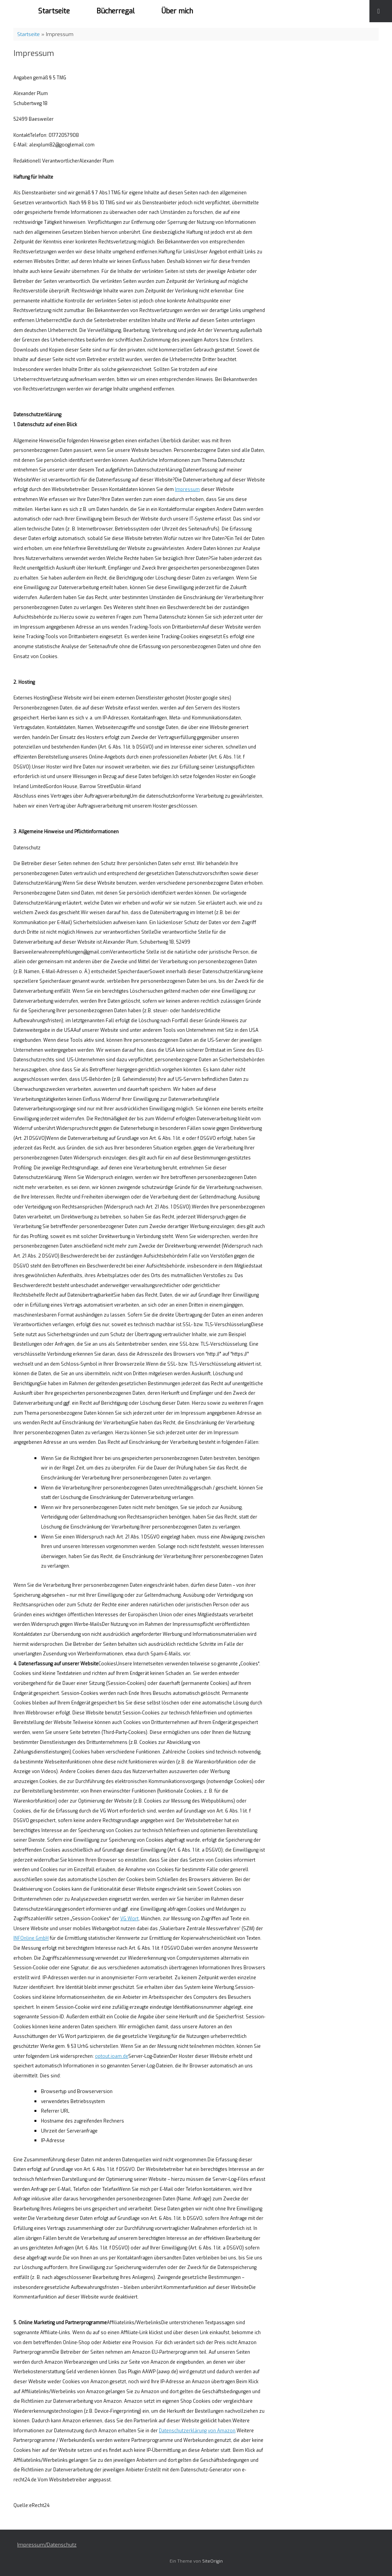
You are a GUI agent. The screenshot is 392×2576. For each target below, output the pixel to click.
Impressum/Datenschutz (47, 2545)
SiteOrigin (212, 2561)
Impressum (187, 489)
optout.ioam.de (111, 2056)
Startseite (54, 11)
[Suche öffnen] (380, 11)
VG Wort (129, 1919)
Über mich (177, 11)
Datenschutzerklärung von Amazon (197, 2431)
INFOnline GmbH (31, 1938)
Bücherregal (115, 11)
